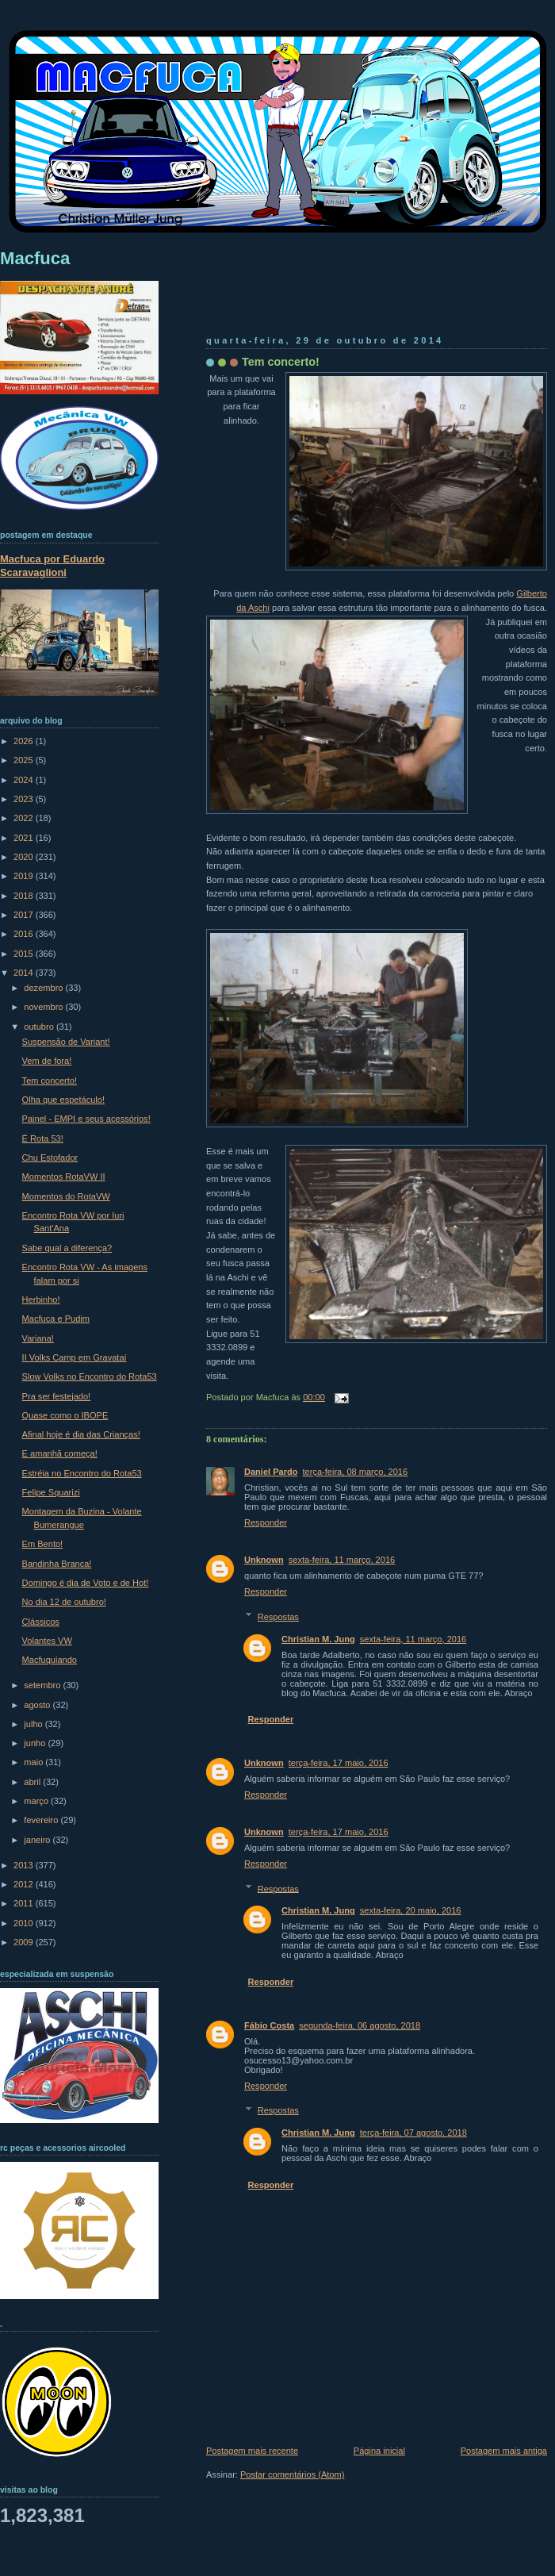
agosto (38, 1705)
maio (34, 1762)
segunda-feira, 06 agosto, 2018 (359, 2025)
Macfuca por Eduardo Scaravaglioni (52, 565)
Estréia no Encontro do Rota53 (82, 1473)
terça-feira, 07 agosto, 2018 (413, 2132)
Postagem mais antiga (504, 2450)
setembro (43, 1685)
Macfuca (35, 258)
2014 (24, 972)
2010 (24, 1923)
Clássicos (40, 1621)
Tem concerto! (281, 361)
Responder (265, 1522)
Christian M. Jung (318, 1639)
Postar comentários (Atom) (292, 2474)
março (37, 1801)
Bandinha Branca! (57, 1563)
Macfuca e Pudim (56, 1318)
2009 (24, 1942)
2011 (24, 1903)
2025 (24, 760)
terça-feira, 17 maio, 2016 (338, 1763)
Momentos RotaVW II (63, 1176)
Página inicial (379, 2450)
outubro (40, 1026)
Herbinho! (41, 1299)
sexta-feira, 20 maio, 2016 (410, 1910)
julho (34, 1724)
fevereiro (42, 1820)
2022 (24, 818)
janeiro (38, 1840)
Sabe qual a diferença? (67, 1248)
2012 (24, 1884)
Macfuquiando (49, 1659)
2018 (24, 895)
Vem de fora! (47, 1060)
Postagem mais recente (252, 2450)
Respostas (278, 1617)
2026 (24, 741)
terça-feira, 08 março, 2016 (355, 1471)
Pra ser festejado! (56, 1396)
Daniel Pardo (271, 1471)
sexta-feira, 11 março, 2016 (342, 1559)
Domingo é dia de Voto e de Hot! (85, 1582)
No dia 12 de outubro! (64, 1602)
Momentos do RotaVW (66, 1196)
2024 (24, 780)
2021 (24, 838)
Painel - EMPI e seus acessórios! (86, 1118)
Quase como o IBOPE (65, 1415)
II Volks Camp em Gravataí (74, 1357)
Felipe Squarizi (51, 1492)
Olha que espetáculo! (63, 1099)
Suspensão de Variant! (66, 1041)
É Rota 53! (42, 1138)
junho (36, 1743)
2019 (24, 876)
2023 (24, 799)
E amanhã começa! (60, 1453)
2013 (24, 1865)
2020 (24, 857)
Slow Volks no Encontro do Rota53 (89, 1376)
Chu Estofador (50, 1157)
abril (33, 1782)
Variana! (38, 1338)
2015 (24, 953)
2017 (24, 914)
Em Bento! (42, 1544)
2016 (24, 934)
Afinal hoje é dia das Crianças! (81, 1434)
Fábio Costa (269, 2025)
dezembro (44, 987)
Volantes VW (47, 1640)
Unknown (264, 1559)
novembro (44, 1007)
